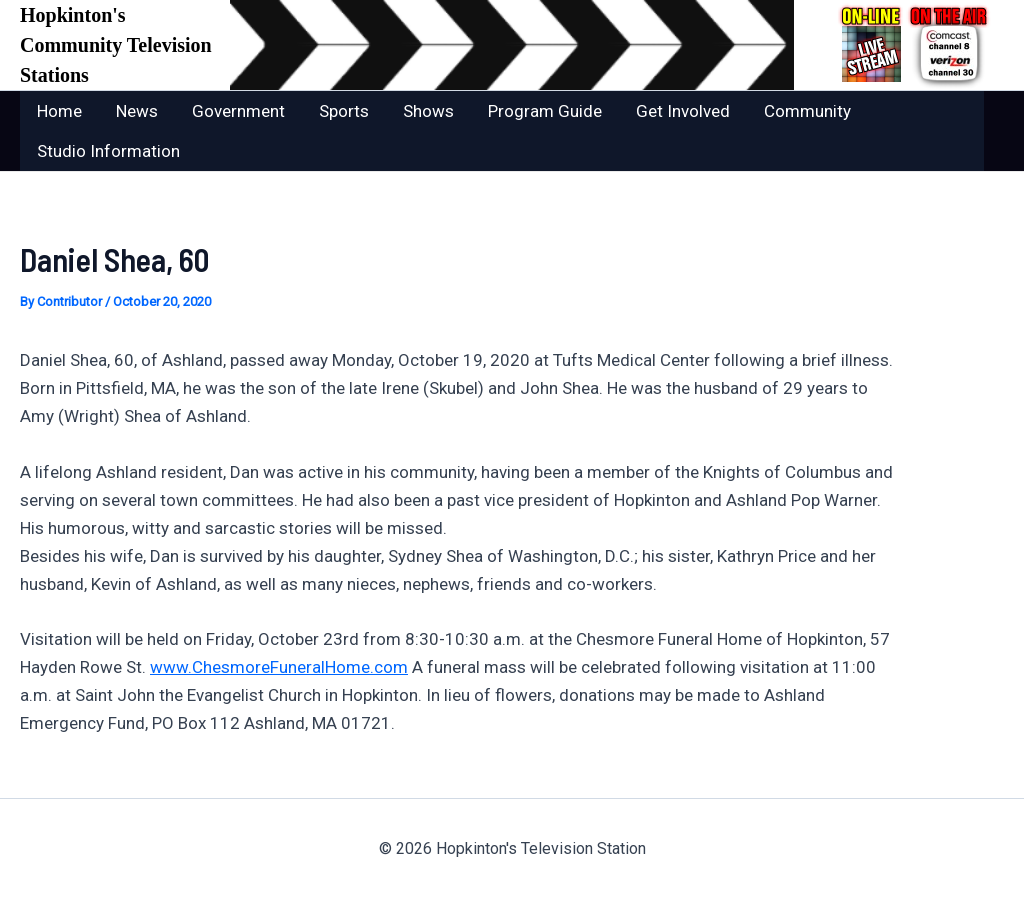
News (137, 111)
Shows (428, 111)
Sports (344, 111)
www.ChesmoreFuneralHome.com (279, 667)
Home (59, 111)
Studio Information (108, 151)
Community (807, 111)
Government (238, 111)
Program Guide (545, 111)
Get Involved (683, 111)
